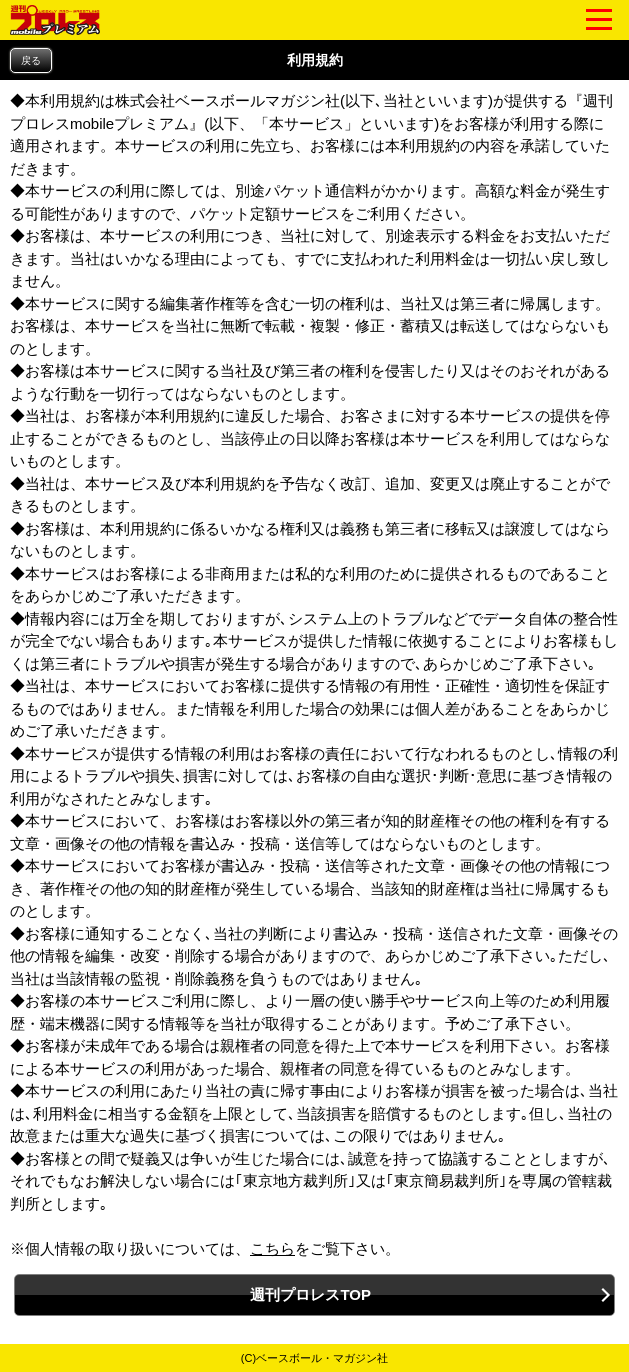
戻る (31, 60)
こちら (272, 1248)
